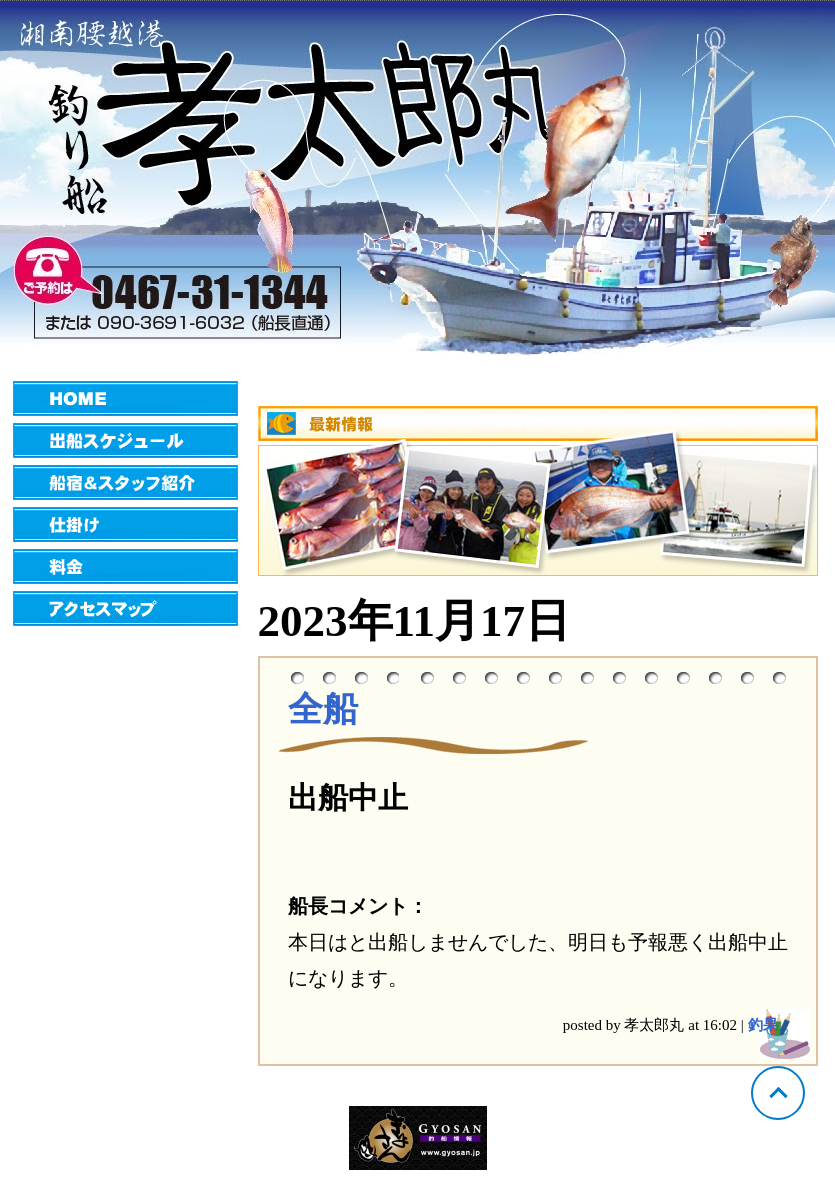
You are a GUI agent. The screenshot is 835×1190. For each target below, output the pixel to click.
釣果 (763, 1025)
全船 (323, 709)
